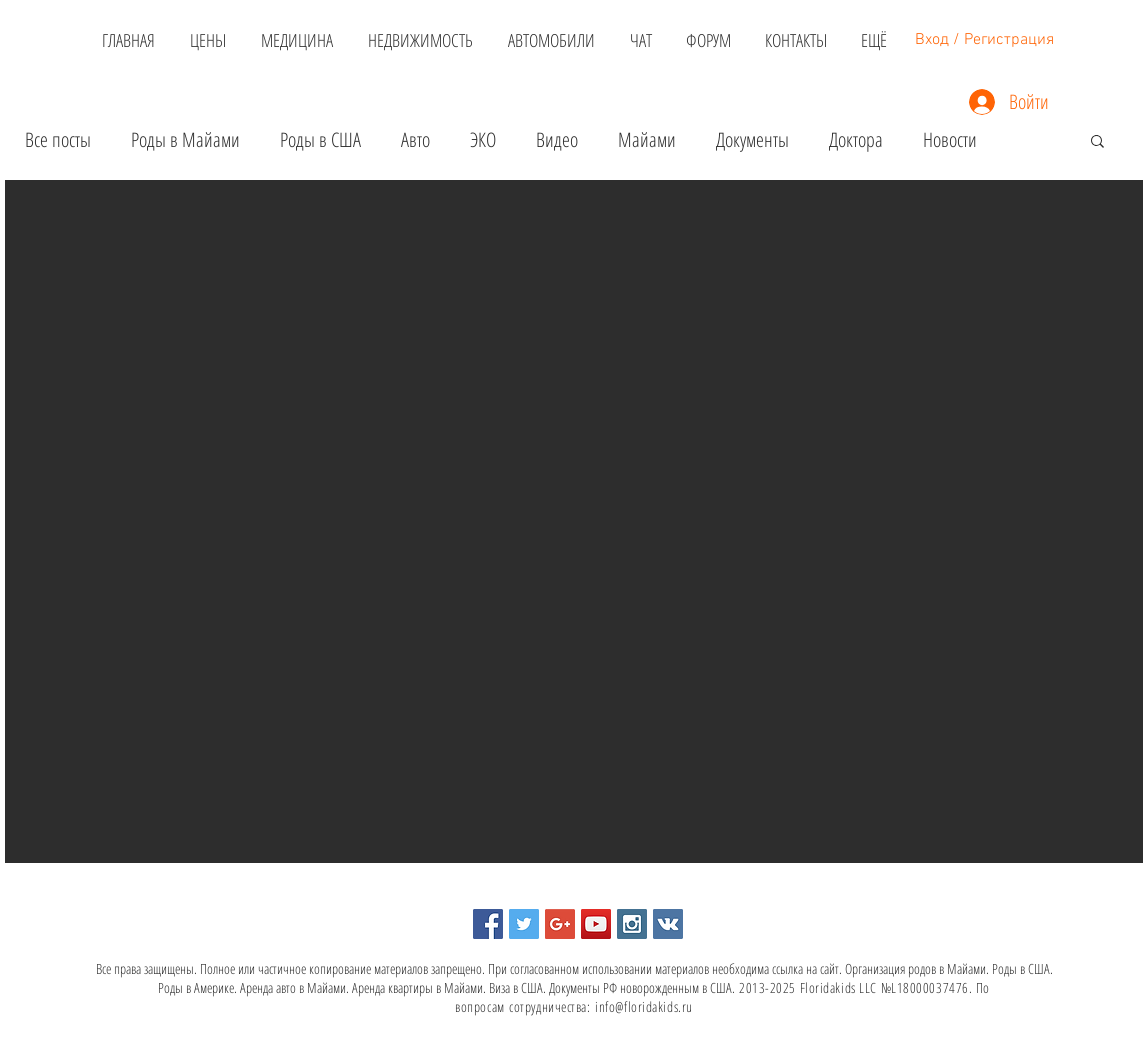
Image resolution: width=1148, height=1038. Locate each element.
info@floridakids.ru (644, 1006)
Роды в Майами (185, 139)
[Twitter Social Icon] (524, 924)
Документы (752, 139)
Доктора (856, 139)
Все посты (58, 139)
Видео (557, 139)
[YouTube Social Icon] (596, 924)
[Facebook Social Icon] (488, 924)
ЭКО (483, 139)
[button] (1097, 142)
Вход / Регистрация (984, 40)
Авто (415, 139)
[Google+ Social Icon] (560, 924)
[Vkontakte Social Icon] (668, 924)
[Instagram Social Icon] (632, 924)
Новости (950, 139)
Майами (647, 139)
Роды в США (320, 139)
